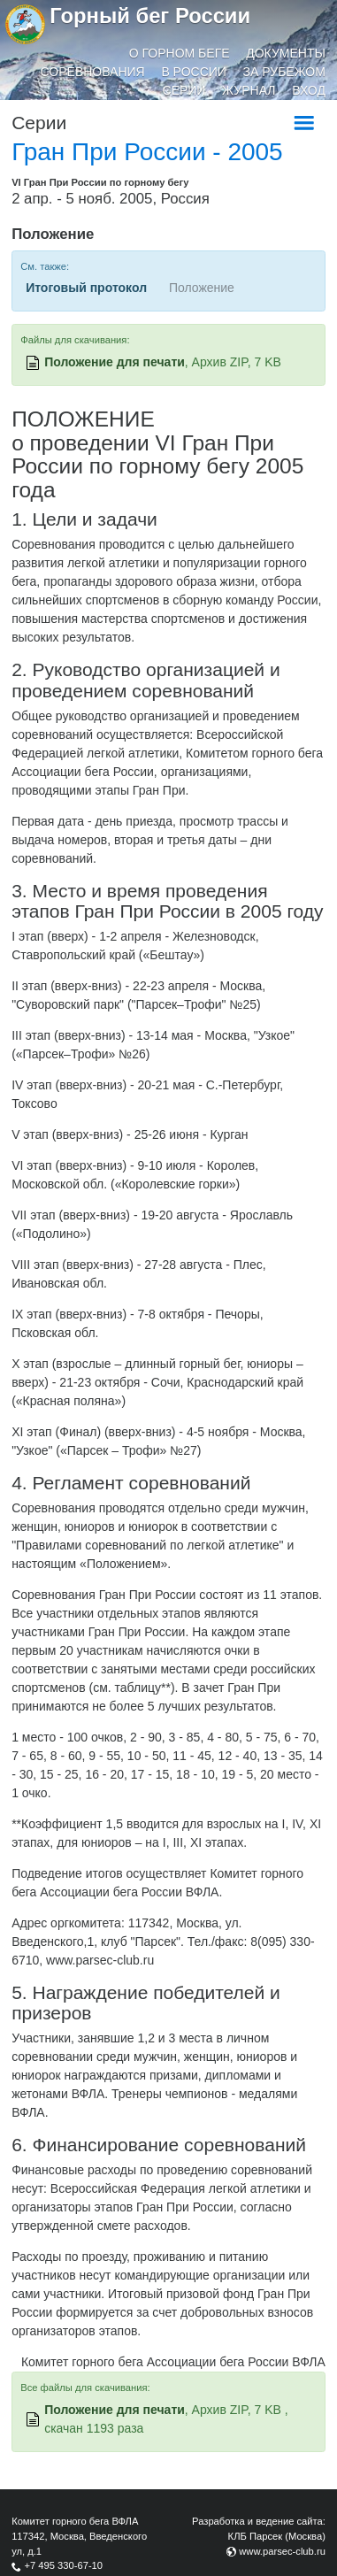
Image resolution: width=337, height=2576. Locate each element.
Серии (184, 90)
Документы (286, 53)
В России (193, 72)
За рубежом (284, 72)
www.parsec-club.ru (282, 2551)
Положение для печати (114, 362)
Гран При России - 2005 (147, 151)
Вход (309, 90)
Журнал (248, 90)
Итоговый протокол (86, 288)
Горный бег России (150, 15)
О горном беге (179, 53)
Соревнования (93, 72)
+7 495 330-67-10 (63, 2565)
